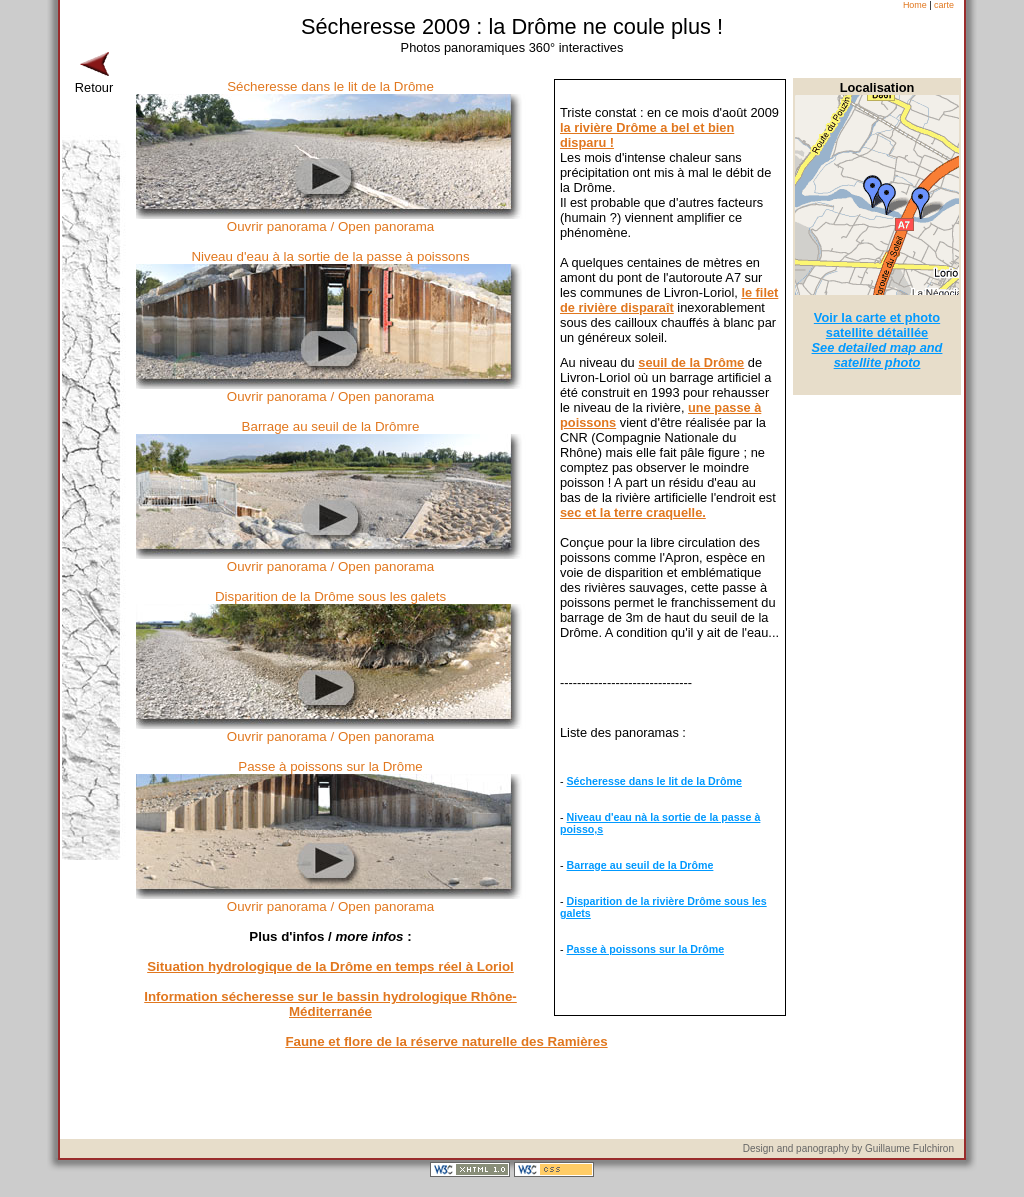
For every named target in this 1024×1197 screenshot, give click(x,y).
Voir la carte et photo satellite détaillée (877, 340)
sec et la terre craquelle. (633, 512)
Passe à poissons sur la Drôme (646, 949)
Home (915, 5)
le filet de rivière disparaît (669, 300)
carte (944, 5)
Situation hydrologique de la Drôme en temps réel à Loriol (330, 966)
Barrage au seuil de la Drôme (640, 865)
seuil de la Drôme (691, 362)
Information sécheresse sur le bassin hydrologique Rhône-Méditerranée (330, 1004)
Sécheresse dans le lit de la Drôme (654, 781)
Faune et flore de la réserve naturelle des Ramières (446, 1041)
